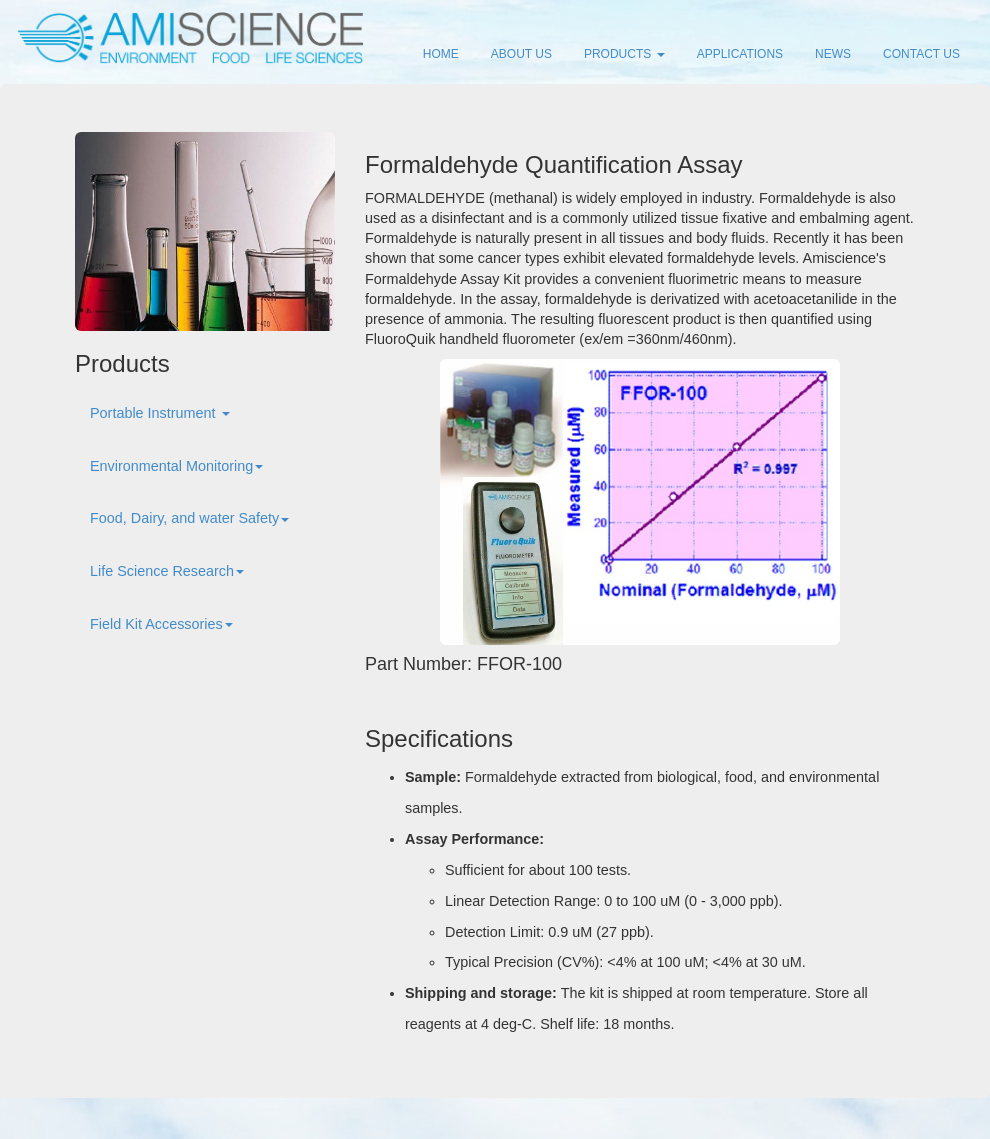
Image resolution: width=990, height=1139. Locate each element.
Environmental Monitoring (176, 466)
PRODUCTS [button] (624, 54)
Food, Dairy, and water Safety (189, 518)
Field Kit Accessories (161, 624)
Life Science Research (167, 571)
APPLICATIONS (740, 54)
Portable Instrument (160, 413)
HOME (441, 54)
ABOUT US (521, 54)
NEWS (833, 54)
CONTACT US (921, 54)
